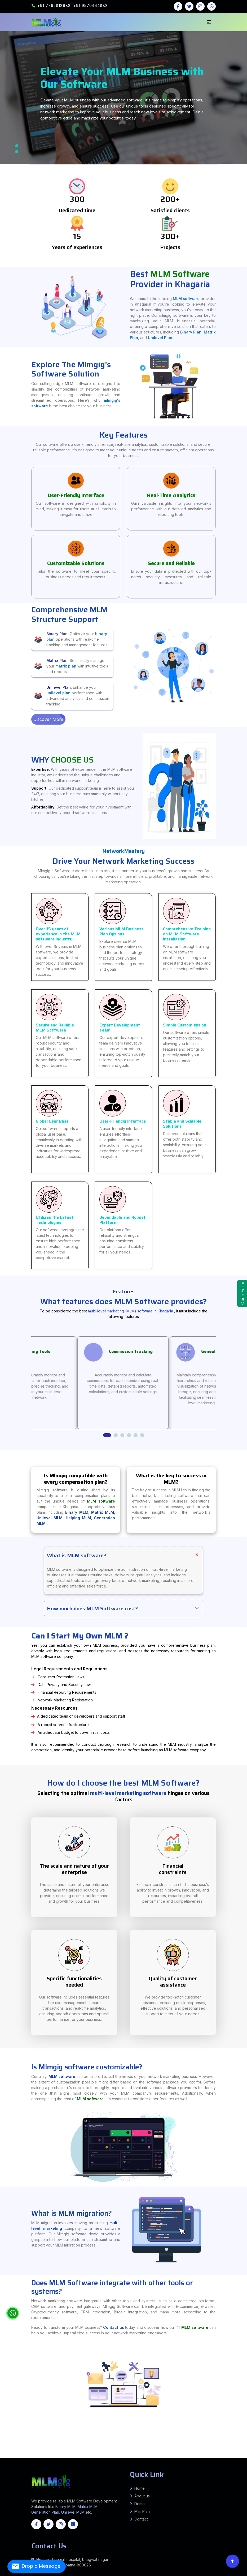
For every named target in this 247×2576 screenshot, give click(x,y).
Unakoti (202, 2463)
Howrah (57, 2454)
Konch (112, 2446)
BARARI (240, 2441)
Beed (115, 2449)
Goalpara (55, 2457)
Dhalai (172, 2463)
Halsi (193, 2441)
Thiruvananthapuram (11, 2463)
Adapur (86, 2444)
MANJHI (55, 2449)
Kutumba (54, 2443)
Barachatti (180, 2446)
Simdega (173, 2445)
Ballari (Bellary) (41, 2461)
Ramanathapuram (102, 2462)
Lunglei (45, 2463)
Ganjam (98, 2465)
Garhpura (30, 2446)
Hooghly (53, 2454)
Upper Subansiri (217, 2456)
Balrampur (24, 2438)
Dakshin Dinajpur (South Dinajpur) (37, 2454)
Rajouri (23, 2465)
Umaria (216, 2451)
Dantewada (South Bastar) (201, 2458)
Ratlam (160, 2451)
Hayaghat (244, 2446)
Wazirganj (89, 2446)
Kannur (212, 2462)
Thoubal (158, 2458)
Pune (216, 2449)
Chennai (9, 2462)
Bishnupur (83, 2458)
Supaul (184, 2437)
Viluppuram (186, 2462)
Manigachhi (22, 2448)
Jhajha (97, 2441)
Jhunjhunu (19, 2458)
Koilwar (97, 2443)
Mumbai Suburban (176, 2449)
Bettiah (83, 2438)
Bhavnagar (96, 2453)
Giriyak (228, 2444)
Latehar (132, 2445)
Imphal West (106, 2458)
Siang (198, 2456)
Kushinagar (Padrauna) (209, 2438)
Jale (9, 2448)
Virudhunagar (192, 2462)
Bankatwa (97, 2444)
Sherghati (166, 2446)
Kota (32, 2458)
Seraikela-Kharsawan (166, 2445)
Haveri (148, 2461)
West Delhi (13, 2455)
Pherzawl (136, 2458)
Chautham (186, 2443)
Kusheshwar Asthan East (72, 2448)
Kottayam (227, 2462)
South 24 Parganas (175, 2454)
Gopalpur (49, 2441)
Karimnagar (132, 2460)
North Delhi (212, 2454)
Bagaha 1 (42, 2453)
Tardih (26, 2448)
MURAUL (191, 2444)
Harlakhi (143, 2442)
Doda (232, 2463)
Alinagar (35, 2448)
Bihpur (10, 2441)
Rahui (232, 2444)
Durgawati (155, 2441)
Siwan (181, 2437)
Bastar (181, 2458)
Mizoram (213, 2465)
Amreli (69, 2453)
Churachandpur (94, 2458)
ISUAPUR (36, 2449)
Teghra (4, 2446)
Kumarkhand (57, 2442)
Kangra (209, 2455)
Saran (163, 2437)
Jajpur (109, 2465)
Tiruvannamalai (171, 2462)
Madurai (67, 2462)
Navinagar (49, 2443)
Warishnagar (169, 2448)
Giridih (102, 2445)
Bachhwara (60, 2446)
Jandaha (46, 2450)
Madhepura (104, 2437)
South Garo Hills (97, 2463)
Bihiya (138, 2443)
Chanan (196, 2441)
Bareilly (37, 2438)
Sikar (61, 2458)
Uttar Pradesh (32, 2466)
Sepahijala (190, 2463)
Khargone (119, 2451)
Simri (222, 2446)
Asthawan (10, 2445)
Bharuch (91, 2453)
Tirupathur (157, 2462)
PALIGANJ (235, 2439)
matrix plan (80, 671)
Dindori (76, 2451)
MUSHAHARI (178, 2444)
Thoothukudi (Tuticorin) (137, 2462)
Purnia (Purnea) (143, 2437)
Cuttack (79, 2465)
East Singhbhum (92, 2445)
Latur (164, 2449)
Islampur (2, 2445)
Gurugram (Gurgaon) (122, 2455)
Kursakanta (236, 2442)
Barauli (85, 2448)
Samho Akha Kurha (243, 2445)
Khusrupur (166, 2439)
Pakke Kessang (182, 2456)
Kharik (58, 2441)
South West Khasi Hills (117, 2463)
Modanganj (170, 2443)
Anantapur (2, 2456)
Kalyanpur (21, 2444)
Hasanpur (184, 2448)
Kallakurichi (40, 2462)
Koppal (170, 2461)
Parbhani (212, 2449)
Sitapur (106, 2439)
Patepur (30, 2450)
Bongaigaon (3, 2457)
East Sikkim (148, 2463)
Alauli (177, 2443)
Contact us (113, 2336)
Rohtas (149, 2437)
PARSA (76, 2449)
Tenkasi (122, 2462)
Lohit (141, 2456)
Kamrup (77, 2457)
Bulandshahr (53, 2438)
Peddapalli (208, 2460)
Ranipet (108, 2462)
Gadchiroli (138, 2449)
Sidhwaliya (109, 2448)
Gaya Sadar (78, 2446)
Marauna (91, 2450)
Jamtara (119, 2445)
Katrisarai (58, 2445)
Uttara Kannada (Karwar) (225, 2461)
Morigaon (119, 2457)
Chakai (85, 2441)
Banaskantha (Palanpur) (84, 2453)
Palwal (161, 2455)
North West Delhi (227, 2454)
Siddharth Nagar (100, 2439)
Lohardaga (137, 2445)
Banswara (192, 2457)
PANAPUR (72, 2449)
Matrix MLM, (103, 1518)
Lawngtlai (40, 2463)
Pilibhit (30, 2439)
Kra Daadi (124, 2456)
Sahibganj (158, 2445)
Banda (28, 2438)
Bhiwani (96, 2455)
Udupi (217, 2461)
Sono (89, 2441)
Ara (71, 2438)
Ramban (28, 2465)
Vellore (181, 2462)
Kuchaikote (96, 2448)
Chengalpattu (4, 2462)
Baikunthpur (81, 2448)
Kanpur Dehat (175, 2438)
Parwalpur (53, 2445)
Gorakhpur (82, 2437)
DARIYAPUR (19, 2449)
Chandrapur (129, 2449)
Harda (86, 2451)
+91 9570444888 (90, 5)
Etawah (93, 2438)
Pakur (142, 2445)
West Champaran (195, 2437)
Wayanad (22, 2463)
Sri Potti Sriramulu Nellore (46, 2456)
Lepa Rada (137, 2456)
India (1, 2437)
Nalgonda (193, 2460)
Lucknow (229, 2438)
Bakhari (13, 2446)
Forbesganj (6, 2443)
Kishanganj (92, 2437)
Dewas (69, 2451)
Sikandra (78, 2441)
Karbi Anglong (93, 2457)
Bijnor (44, 2438)
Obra (70, 2443)
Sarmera (14, 2445)
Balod (165, 2458)
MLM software (101, 1506)
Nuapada (180, 2465)
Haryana (8, 2466)
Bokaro (69, 2445)
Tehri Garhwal (72, 2455)
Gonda (77, 2437)
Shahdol (182, 2451)
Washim (6, 2450)
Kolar (167, 2461)
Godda (106, 2445)
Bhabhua (132, 2441)
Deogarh (84, 2465)
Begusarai (22, 2437)
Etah (90, 2438)
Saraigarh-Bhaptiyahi (120, 2450)
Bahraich (16, 2438)
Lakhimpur (110, 2457)
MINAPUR (187, 2444)
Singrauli (204, 2451)
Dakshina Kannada (124, 2461)
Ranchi (154, 2445)
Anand (72, 2453)
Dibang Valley (102, 2456)
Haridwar (44, 2455)
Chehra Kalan (64, 2450)
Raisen (153, 2451)
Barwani (31, 2451)
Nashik (197, 2449)
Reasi (31, 2465)
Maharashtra (44, 2466)
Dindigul (31, 2462)
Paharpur (5, 2444)
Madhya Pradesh (51, 2466)
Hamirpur (137, 2438)
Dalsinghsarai (209, 2448)
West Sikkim (167, 2463)
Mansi (190, 2443)
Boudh (75, 2465)
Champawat (33, 2455)
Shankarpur (62, 2442)
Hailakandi (65, 2457)
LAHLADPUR (46, 2449)
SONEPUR (86, 2449)
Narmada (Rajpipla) (186, 2453)
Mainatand (11, 2453)
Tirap (206, 2456)
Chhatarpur (52, 2451)
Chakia (9, 2444)
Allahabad (208, 2437)
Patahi (61, 2444)
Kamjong (121, 2458)
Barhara (93, 2443)
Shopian (40, 2465)
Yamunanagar (190, 2455)
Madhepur (170, 2442)
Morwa (151, 2448)
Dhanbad (82, 2445)
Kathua (245, 2463)
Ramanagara (192, 2461)
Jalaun (157, 2438)
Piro (120, 2443)
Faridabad (108, 2455)
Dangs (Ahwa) (118, 2453)
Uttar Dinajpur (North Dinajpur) (186, 2454)
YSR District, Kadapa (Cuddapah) (81, 2456)
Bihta (210, 2439)
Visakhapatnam (55, 2456)
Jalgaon (152, 2449)
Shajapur (187, 2451)
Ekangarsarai (28, 2445)
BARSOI (6, 2442)
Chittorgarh (220, 2457)
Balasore (62, 2465)
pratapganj (80, 2450)
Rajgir (6, 2445)
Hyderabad (88, 2460)
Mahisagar (170, 2453)
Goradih (239, 2439)
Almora (18, 2455)
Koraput (152, 2465)
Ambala (92, 2455)
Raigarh (43, 2460)
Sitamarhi (177, 2437)
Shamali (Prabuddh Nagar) (85, 2439)
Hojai (69, 2457)
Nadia (92, 2454)
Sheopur (192, 2451)
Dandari (17, 2446)
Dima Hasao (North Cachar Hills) (45, 2457)
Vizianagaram (63, 2456)
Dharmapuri (26, 2462)
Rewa (164, 2451)
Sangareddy (229, 2460)
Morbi (179, 2453)
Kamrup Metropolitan (84, 2457)
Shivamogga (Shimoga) (201, 2461)
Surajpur (62, 2460)
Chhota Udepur (106, 2453)
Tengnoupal (152, 2458)
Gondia (143, 2449)
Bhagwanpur (137, 2441)
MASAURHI (225, 2439)
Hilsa (18, 2445)
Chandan (198, 2445)
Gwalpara (76, 2442)
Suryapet (239, 2460)
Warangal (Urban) (18, 2461)
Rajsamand (48, 2458)
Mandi (227, 2455)
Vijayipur (143, 2448)
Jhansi (165, 2438)
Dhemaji (27, 2457)
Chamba (201, 2455)
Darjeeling (48, 2454)
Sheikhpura (167, 2437)
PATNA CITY (136, 2439)
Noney (132, 2458)
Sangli (228, 2449)
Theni (130, 2462)
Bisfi (139, 2442)
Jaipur (1, 2458)
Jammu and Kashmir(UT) (85, 2466)
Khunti (123, 2445)
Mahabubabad (157, 2460)
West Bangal (16, 2466)
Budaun (48, 2438)
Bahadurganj (197, 2442)
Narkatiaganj (26, 2453)
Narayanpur (62, 2441)
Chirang (18, 2457)
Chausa (67, 2442)
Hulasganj (157, 2443)
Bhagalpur (27, 2437)
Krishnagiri (62, 2462)
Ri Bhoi (91, 2463)
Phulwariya (132, 2448)
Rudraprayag (66, 2455)
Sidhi (200, 2451)
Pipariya (189, 2441)
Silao (49, 2445)
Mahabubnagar (165, 2460)
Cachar (8, 2457)
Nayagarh (175, 2465)
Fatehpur (46, 2437)
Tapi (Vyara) (244, 2453)
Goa (1, 2466)
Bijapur (189, 2458)
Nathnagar (29, 2441)
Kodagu (163, 2461)
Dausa (228, 2457)
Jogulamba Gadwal (118, 2460)
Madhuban (53, 2444)
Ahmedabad (64, 2453)
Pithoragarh (59, 2455)
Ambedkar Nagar (215, 2437)
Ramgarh (168, 2441)
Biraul (38, 2448)
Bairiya (236, 2451)
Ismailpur (54, 2441)
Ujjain (213, 2451)
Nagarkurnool (187, 2460)
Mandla (124, 2451)
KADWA (22, 2442)
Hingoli (148, 2449)
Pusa (164, 2448)
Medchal (181, 2460)
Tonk (75, 2458)
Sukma (57, 2460)
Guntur (18, 2456)
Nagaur (35, 2458)
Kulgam (6, 2465)
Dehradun (39, 2455)
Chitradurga (116, 2461)
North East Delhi (219, 2454)
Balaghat (27, 2451)
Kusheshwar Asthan (62, 2448)
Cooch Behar (27, 2454)
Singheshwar (37, 2442)
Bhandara (119, 2449)
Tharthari (65, 2445)
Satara (232, 2449)
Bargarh (67, 2465)
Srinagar (44, 2465)
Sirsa (181, 2455)
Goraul (50, 2450)
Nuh (158, 2455)
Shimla (230, 2455)
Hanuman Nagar (3, 2448)
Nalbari (128, 2457)
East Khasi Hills (77, 2463)
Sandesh (109, 2443)
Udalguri (160, 2457)
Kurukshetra (146, 2455)
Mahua (38, 2450)
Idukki (208, 2462)
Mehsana (175, 2453)
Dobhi (170, 2446)
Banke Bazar (150, 2446)
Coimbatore (14, 2462)
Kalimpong (73, 2454)
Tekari (116, 2446)
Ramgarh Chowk (202, 2441)
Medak (176, 2460)
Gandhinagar (134, 2453)
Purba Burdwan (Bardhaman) (144, 2454)
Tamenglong (146, 2458)
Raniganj (242, 2442)
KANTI (198, 2444)
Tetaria (58, 2444)
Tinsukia (155, 2457)
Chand (146, 2441)
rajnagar (107, 2442)
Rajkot (216, 2453)
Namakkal (79, 2462)
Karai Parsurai (44, 2445)
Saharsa (154, 2437)
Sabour (34, 2441)
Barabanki (32, 2438)
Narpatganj (12, 2443)
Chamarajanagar (88, 2461)
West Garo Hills (125, 2463)
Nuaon (172, 2441)
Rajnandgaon (52, 2460)
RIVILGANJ (81, 2449)
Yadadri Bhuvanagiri (27, 2461)
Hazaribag (114, 2445)
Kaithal (137, 2455)
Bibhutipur (203, 2448)
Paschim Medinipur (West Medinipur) (112, 2454)
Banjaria (26, 2444)
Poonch (15, 2465)
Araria (4, 2437)
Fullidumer (208, 2445)
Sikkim (223, 2465)
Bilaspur (196, 2455)
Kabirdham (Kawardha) (238, 2458)
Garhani (116, 2443)
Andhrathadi (159, 2442)
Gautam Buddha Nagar (60, 2437)
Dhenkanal (89, 2465)
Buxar (35, 2437)
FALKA (228, 2441)
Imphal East (100, 2458)
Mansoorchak (72, 2446)
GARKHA (32, 2449)
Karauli (28, 2458)
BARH (132, 2439)
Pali (38, 2458)
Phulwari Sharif (155, 2439)
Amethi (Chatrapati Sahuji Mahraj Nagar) (228, 2437)
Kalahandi (120, 2465)
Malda (82, 2454)
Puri (183, 2465)
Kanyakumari (53, 2462)
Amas (145, 2446)
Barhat (101, 2441)
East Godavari (13, 2456)
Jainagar (126, 2442)
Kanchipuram (47, 2462)
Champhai (31, 2463)
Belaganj (84, 2446)
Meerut (8, 2439)
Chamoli (28, 2455)
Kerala (209, 2465)
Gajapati (94, 2465)
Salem (112, 2462)
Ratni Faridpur (163, 2443)
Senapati (141, 2458)
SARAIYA (224, 2444)
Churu (225, 2457)
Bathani (135, 2446)
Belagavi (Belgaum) (49, 2461)
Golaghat (60, 2457)
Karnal (141, 2455)
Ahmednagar (96, 2449)
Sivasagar (133, 2457)
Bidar (82, 2461)
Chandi (245, 2444)
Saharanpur (49, 2439)
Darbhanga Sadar (228, 2446)
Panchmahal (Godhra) (199, 2453)
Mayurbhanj (162, 2465)
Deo (63, 2443)
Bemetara (185, 2458)
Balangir (58, 2465)
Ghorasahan (106, 2444)
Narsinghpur (139, 2451)
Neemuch (145, 2451)
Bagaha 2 (47, 2453)
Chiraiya (101, 2444)
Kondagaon (10, 2460)
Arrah (86, 2443)
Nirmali (94, 2450)
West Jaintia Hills (134, 2463)
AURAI (160, 2444)
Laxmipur (93, 2441)
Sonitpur (138, 2457)
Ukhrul (161, 2458)
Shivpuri (231, 2448)
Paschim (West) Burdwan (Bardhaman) (129, 2454)
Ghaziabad (68, 2437)
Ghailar (52, 2442)
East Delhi (202, 2454)
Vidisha (221, 2451)
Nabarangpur (169, 2465)
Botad (101, 2453)
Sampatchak (148, 2439)
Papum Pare (189, 2456)
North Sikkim (154, 2463)
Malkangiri (156, 2465)
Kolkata (78, 2454)
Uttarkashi (88, 2455)
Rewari (173, 2455)
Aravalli (76, 2453)
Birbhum (21, 2454)
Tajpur (147, 2448)
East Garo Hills (62, 2463)
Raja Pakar (20, 2450)
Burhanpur (46, 2451)
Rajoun (217, 2445)
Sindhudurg (237, 2449)
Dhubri (30, 2457)
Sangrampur (239, 2443)
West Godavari (70, 2456)
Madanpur (59, 2443)
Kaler (22, 2443)
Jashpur (231, 2458)
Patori (227, 2448)
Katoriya (213, 2445)
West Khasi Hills (141, 2463)
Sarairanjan (159, 2448)
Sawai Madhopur (55, 2458)
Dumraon (195, 2446)
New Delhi (207, 2454)
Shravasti (93, 2439)
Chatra (73, 2445)
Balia (1, 2446)
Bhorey (114, 2448)
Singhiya (198, 2448)
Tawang (202, 2456)
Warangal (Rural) (9, 2461)
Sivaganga (117, 2462)
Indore (98, 2451)
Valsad (7, 2454)
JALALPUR (41, 2449)
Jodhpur (24, 2458)
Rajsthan (245, 2465)
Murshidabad (87, 2454)
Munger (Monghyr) (117, 2437)
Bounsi (194, 2445)
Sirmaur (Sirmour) (237, 2455)
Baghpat (11, 2438)
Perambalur (88, 2462)
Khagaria (87, 2437)
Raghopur (25, 2450)
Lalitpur (224, 2438)
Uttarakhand (22, 2466)
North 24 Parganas (99, 2454)
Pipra (114, 2450)
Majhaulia (240, 2451)
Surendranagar (237, 2453)
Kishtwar (2, 2465)
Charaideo (13, 2457)
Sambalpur (193, 2465)
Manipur (240, 2465)
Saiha (52, 2463)
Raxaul (76, 2444)
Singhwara (12, 2448)
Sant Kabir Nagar (67, 2439)
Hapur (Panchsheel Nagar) (145, 2438)
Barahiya (184, 2441)
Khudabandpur (53, 2446)
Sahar (113, 2443)
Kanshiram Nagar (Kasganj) (191, 2438)
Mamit (49, 2463)
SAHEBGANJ (215, 2444)
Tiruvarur (177, 2462)
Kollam (222, 2462)
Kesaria (16, 2444)
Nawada (135, 2437)
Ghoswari (180, 2439)
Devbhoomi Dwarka (126, 2453)
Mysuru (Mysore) (181, 2461)
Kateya (121, 2448)
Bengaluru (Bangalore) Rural (60, 2461)
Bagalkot (35, 2461)
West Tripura (207, 2463)
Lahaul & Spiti (222, 2455)
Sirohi (64, 2458)
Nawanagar (200, 2446)
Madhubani (110, 2437)
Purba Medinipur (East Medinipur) (159, 2454)
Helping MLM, (80, 1523)
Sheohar (172, 2437)
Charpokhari (124, 2443)
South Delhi (239, 2454)
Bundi (216, 2457)
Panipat (170, 2455)
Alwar (188, 2457)
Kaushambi (200, 2438)
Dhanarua (202, 2439)
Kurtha (28, 2443)
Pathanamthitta (3, 2463)
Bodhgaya (99, 2446)
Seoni (178, 2451)
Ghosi (152, 2443)
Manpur (94, 2446)
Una (246, 2455)
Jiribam (112, 2458)
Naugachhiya (69, 2441)
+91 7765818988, (53, 5)
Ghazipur (74, 2437)
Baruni (74, 2438)
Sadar (114, 2444)
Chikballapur (95, 2461)
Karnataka (235, 2465)
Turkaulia (49, 2444)
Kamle (120, 2456)
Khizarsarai (128, 2446)
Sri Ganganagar (69, 2458)
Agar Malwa (6, 2451)
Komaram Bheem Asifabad (146, 2460)
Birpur (236, 2445)
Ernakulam (204, 2462)
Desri (54, 2450)
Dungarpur (237, 2457)
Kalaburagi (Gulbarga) (155, 2461)
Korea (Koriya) (20, 2460)
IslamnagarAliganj (112, 2441)
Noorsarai (236, 2444)
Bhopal (42, 2451)
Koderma (128, 2445)
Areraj (1, 2444)
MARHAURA (59, 2449)
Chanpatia (6, 2453)
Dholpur (233, 2457)
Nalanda (131, 2437)
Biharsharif (22, 2445)
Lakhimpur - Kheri (218, 2438)
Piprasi (228, 2451)
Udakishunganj (87, 2442)
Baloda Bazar (170, 2458)
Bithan (187, 2448)
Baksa (236, 2456)
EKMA (29, 2449)
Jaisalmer (5, 2458)
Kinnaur (213, 2455)
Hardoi (153, 2438)
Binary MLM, (78, 1518)
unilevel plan (59, 698)
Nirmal (197, 2460)
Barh (195, 2439)
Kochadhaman (210, 2442)
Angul (53, 2465)
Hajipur (123, 2438)
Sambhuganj (223, 2445)
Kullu (217, 2455)
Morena (134, 2451)
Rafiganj (67, 2443)
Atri (132, 2446)
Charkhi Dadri (102, 2455)
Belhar (190, 2445)
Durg (213, 2458)
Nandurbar (192, 2449)
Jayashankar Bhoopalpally (107, 2460)
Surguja (66, 2460)
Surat (232, 2453)
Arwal (7, 2437)
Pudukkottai (95, 2462)
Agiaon (90, 2443)
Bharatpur (204, 2457)
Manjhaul (9, 2446)
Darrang (22, 2457)
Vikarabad (244, 2460)
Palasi (1, 2443)
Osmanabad (202, 2449)
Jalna (156, 2449)
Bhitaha (245, 2451)
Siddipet (235, 2460)
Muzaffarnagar (25, 2439)
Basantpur (86, 2450)
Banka (17, 2437)
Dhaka (111, 2444)
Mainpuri (245, 2438)
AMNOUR (2, 2449)
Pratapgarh (35, 2439)
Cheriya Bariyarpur (41, 2446)
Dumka (86, 2445)
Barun (44, 2443)
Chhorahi (47, 2446)
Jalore (10, 2458)
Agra (200, 2437)
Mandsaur (129, 2451)
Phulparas (175, 2442)
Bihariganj (80, 2442)
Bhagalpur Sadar (16, 2441)
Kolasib (36, 2463)
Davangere (131, 2461)
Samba (35, 2465)
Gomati (176, 2463)
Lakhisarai (98, 2437)
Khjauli (121, 2442)
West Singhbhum (180, 2445)
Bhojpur (32, 2437)
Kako (174, 2443)
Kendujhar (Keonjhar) (140, 2465)
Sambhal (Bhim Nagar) (58, 2439)
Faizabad (98, 2438)
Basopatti (130, 2442)
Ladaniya (135, 2442)
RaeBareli (41, 2439)
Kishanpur (128, 2450)
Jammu (241, 2463)
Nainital (48, 2455)
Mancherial (171, 2460)
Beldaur (198, 2443)
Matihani (233, 2445)
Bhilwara (208, 2457)
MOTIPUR (220, 2444)
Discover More (48, 725)
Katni (111, 2451)
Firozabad (51, 2437)
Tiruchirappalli (146, 2462)
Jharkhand (38, 2466)
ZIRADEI (132, 2450)
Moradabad (18, 2439)
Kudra (159, 2441)
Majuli (114, 2457)
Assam (4, 2466)
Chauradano (91, 2444)
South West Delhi (7, 2455)
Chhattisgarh (77, 2466)
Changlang (95, 2456)
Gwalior (83, 2451)
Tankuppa (104, 2446)
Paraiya (123, 2446)
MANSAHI (2, 2442)
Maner (206, 2439)
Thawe (105, 2448)
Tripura (227, 2465)
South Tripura (197, 2463)
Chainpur (142, 2441)
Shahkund (38, 2441)
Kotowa (40, 2444)
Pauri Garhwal (53, 2455)
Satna (171, 2451)
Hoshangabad (92, 2451)
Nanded (187, 2449)
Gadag (140, 2461)
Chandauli (59, 2438)
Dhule (134, 2449)
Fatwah (128, 2439)
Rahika (98, 2442)
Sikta (16, 2453)
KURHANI (201, 2444)
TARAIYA (90, 2449)
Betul (35, 2451)
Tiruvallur (166, 2462)
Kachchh (157, 2453)
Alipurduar (12, 2454)
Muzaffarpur (125, 2437)
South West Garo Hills (106, 2463)
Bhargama (17, 2443)
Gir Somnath (140, 2453)
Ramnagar (36, 2453)
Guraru (119, 2446)
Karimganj (99, 2457)
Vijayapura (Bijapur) (235, 2461)
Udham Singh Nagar (80, 2455)
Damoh (62, 2451)
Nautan (232, 2451)
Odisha (231, 2465)
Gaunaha (32, 2453)
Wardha (2, 2450)
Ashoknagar (21, 2451)
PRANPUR (245, 2441)
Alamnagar (93, 2442)
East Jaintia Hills (70, 2463)
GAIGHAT (173, 2444)
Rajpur (190, 2446)
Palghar (207, 2449)
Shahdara (233, 2454)
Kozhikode (233, 2462)
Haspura (83, 2443)
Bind (61, 2445)
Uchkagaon (138, 2448)
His (128, 2455)
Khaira (82, 2441)
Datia (66, 2451)
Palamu (145, 2445)
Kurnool (27, 2456)
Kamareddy (126, 2460)
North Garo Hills (85, 2463)
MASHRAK (65, 2449)
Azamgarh (6, 2438)
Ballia (20, 2438)
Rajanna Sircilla (215, 2460)
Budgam (228, 2463)
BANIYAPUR (7, 2449)
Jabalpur (102, 2451)
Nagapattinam (73, 2462)
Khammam (137, 2460)
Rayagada (187, 2465)
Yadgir (241, 2461)
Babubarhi (112, 2442)
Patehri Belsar (229, 2450)
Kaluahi (117, 2442)
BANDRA (164, 2444)
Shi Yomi (194, 2456)
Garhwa (98, 2445)
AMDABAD (31, 2442)
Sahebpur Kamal (23, 2446)
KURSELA (237, 2441)
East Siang (115, 2456)
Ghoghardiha (181, 2442)
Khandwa (115, 2451)
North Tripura (185, 2463)
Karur (58, 2462)
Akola (100, 2449)
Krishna (22, 2456)
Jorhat (73, 2457)
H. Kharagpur (134, 2444)
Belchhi (175, 2439)
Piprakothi (35, 2444)
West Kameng (225, 2456)
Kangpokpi (127, 2458)
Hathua (117, 2448)
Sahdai (15, 2450)
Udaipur (79, 2458)
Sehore (174, 2451)
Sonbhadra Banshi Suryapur (36, 2443)
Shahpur (142, 2443)
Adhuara (127, 2441)
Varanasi (124, 2439)
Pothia (216, 2442)
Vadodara (2, 2454)
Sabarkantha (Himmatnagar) (224, 2453)
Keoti (17, 2448)
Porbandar (211, 2453)
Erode (35, 2462)
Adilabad (70, 2460)
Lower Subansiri (170, 2456)
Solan (242, 2455)
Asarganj (156, 2444)
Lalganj (42, 2450)
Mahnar (220, 2450)
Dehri (109, 2438)
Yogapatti (20, 2453)
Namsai (176, 2456)
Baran (196, 2457)
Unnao (120, 2439)
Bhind (38, 2451)
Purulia (169, 2454)
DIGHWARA (25, 2449)
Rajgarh (157, 2451)
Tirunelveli (152, 2462)
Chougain (218, 2446)
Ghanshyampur (54, 2448)
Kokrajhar (105, 2457)
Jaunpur (162, 2438)
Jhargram (67, 2454)
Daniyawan (160, 2439)
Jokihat (231, 2442)
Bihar (69, 2438)
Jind (134, 2455)
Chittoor (7, 2456)
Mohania (163, 2441)
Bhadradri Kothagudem (79, 2460)
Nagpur (183, 2449)
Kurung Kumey (130, 2456)
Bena (33, 2445)
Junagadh (152, 2453)
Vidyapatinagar (221, 2448)
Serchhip (57, 2463)
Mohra (138, 2446)
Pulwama (19, 2465)
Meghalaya (219, 2465)
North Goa (175, 2457)
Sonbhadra (110, 2439)
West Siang (231, 2456)
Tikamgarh (209, 2451)
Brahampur (205, 2446)
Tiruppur (161, 2462)
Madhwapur (148, 2442)
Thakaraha (52, 2453)
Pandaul (103, 2442)
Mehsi (12, 2444)
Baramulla (223, 2463)
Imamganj (155, 2446)
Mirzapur (12, 2439)
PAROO (210, 2444)
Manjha (101, 2448)
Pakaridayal (71, 2444)
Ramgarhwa (81, 2444)
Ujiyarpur (215, 2448)
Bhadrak (71, 2465)
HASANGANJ (214, 2441)
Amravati (105, 2449)
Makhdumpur (147, 2443)
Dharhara (129, 2444)
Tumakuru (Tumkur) (212, 2461)
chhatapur (99, 2450)
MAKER (51, 2449)
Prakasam (31, 2456)
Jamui (74, 2441)
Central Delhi (197, 2454)
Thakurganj (226, 2442)
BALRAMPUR (11, 2442)
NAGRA (68, 2449)
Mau (5, 2439)
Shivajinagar (192, 2448)
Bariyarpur (124, 2444)
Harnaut (241, 2444)
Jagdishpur (23, 2441)
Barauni (228, 2445)
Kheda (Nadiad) (163, 2453)
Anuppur (16, 2451)
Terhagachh (221, 2442)
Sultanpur (116, 2439)
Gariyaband (218, 2458)
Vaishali (189, 2437)
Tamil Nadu (204, 2465)
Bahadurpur (235, 2446)
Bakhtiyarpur (190, 2439)
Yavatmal (11, 2450)
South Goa (180, 2457)
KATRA (183, 2444)
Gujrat (27, 2466)
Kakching (116, 2458)
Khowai (180, 2463)
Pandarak (185, 2439)
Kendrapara (132, 2465)
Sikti (246, 2442)
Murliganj (43, 2442)
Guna (79, 2451)
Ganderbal (236, 2463)
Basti (41, 2438)
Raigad (220, 2449)
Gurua (142, 2446)
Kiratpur (48, 2448)
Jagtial (93, 2460)
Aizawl (26, 2463)
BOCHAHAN (168, 2444)
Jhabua (107, 2451)
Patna (138, 2437)
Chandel (88, 2458)
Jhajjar (131, 2455)
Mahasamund (27, 2460)
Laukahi (192, 2442)
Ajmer (185, 2457)
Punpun (198, 2439)
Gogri (194, 2443)
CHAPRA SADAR (13, 2449)
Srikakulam (36, 2456)
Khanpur (155, 2448)
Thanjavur (126, 2462)
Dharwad (136, 2461)
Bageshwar (23, 2455)
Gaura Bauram (43, 2448)
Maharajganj (234, 2438)
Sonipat (185, 2455)
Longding (146, 2456)
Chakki (213, 2446)
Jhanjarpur (153, 2442)
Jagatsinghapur (104, 2465)
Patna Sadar (142, 2439)
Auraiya (1, 2438)
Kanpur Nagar (181, 2438)
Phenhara (66, 2444)
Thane (246, 2449)
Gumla (110, 2445)
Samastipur (158, 2437)
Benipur (30, 2448)
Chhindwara (57, 2451)
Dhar (72, 2451)
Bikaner (212, 2457)
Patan (206, 2453)
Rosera (179, 2448)
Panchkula (165, 2455)
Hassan (144, 2461)
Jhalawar (14, 2458)
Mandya (175, 2461)
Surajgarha (208, 2441)
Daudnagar (75, 2443)
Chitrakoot (64, 2438)
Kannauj (169, 2438)
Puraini (71, 2442)
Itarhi (184, 2446)
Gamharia (48, 2442)
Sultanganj (44, 2441)
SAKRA (194, 2444)
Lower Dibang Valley (154, 2456)
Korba (14, 2460)
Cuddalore (20, 2462)
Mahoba (240, 2438)
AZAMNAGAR (17, 2442)
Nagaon (124, 2457)
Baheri (240, 2446)
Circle (206, 2443)
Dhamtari (210, 2458)
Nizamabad (202, 2460)
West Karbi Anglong (167, 2457)
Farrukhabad (41, 2437)
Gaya (119, 2438)
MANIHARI (26, 2442)
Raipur (47, 2460)
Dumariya (161, 2446)
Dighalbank (204, 2442)
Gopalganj (90, 2448)
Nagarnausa (37, 2445)
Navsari (192, 2453)
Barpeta (240, 2456)
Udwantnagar (103, 2443)
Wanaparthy (2, 2461)
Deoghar (77, 2445)
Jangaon (98, 2460)
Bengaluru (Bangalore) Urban (74, 2461)
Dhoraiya (203, 2445)
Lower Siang (163, 2456)
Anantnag (212, 2463)
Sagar (167, 2451)
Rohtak (177, 2455)
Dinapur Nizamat (114, 2438)
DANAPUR (230, 2439)
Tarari (129, 2443)
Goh (79, 2443)
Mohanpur (174, 2446)
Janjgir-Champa (224, 2458)
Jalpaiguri (62, 2454)
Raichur (187, 2461)
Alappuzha (198, 2462)
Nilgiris (83, 2462)
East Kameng (109, 2456)
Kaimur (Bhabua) (121, 2441)
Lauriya (1, 2453)
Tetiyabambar (141, 2444)
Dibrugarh (35, 2457)
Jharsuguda (114, 2465)
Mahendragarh (152, 2455)
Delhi (12, 2466)
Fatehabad (114, 2455)
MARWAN (206, 2444)
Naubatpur (213, 2439)
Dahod (112, 2453)
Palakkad (244, 2462)
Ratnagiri (224, 2449)
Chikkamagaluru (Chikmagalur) (106, 2461)
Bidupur (69, 2450)
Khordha (147, 2465)
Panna (149, 2451)
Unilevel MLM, (51, 1523)
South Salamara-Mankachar (147, 2457)
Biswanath (244, 2456)
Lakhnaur (165, 2442)
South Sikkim (161, 2463)
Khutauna (187, 2442)
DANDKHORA (220, 2441)
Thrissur (18, 2463)
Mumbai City (169, 2449)
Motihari (30, 2444)
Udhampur (49, 2465)
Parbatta (202, 2443)
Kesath (210, 2446)
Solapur (242, 2449)
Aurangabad (12, 2437)
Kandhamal (126, 2465)
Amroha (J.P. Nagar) (242, 2437)
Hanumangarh (243, 2457)
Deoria (87, 2438)
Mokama (171, 2439)
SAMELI (232, 2441)
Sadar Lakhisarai (178, 2441)
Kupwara (10, 2465)
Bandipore (217, 2463)
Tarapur (146, 2444)
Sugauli (44, 2444)
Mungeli (33, 2460)
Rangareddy (222, 2460)
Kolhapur (160, 2449)
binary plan (57, 639)
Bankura (17, 2454)
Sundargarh (199, 2465)
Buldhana (124, 2449)
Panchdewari (127, 2448)
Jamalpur (127, 2438)
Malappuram (239, 2462)
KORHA (225, 2441)
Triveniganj (109, 2450)
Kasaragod (217, 2462)
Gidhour (105, 2441)
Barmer (199, 2457)
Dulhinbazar (219, 2439)
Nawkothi (34, 2446)
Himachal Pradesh (60, 2466)
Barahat (186, 2445)
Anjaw (91, 2456)
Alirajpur (12, 2451)
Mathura (1, 2439)
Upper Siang (210, 2456)
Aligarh (203, 2437)
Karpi (25, 2443)
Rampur (45, 2439)
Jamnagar (146, 2453)
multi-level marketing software (128, 1802)
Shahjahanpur (75, 2439)
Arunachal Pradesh (69, 2466)
